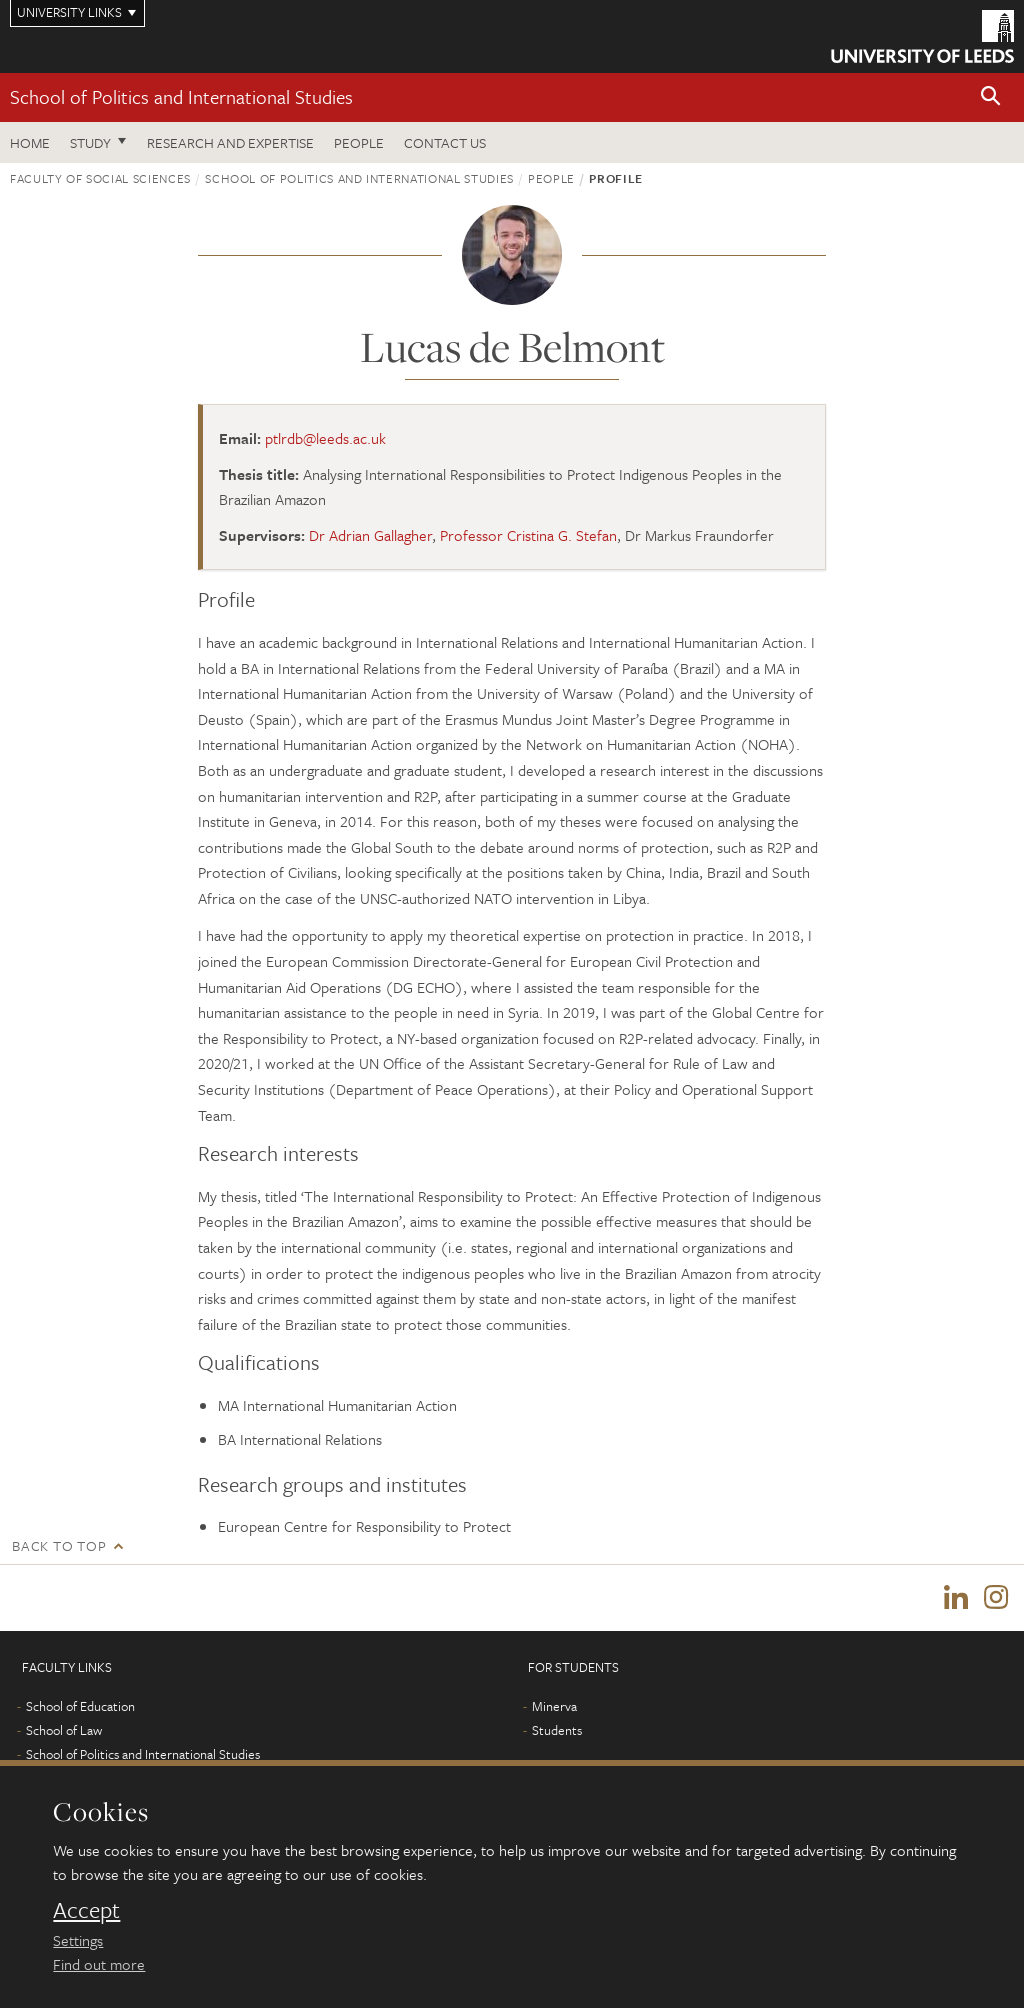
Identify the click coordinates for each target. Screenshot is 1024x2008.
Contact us (445, 142)
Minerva (554, 1706)
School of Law (64, 1730)
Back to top (59, 1545)
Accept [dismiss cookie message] (86, 1910)
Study (90, 142)
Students (557, 1730)
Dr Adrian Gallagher (370, 535)
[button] (991, 97)
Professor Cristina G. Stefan (528, 535)
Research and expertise (230, 142)
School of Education (80, 1706)
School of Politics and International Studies (181, 96)
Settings (78, 1940)
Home (30, 142)
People (359, 142)
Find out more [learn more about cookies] (99, 1964)
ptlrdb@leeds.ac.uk (325, 438)
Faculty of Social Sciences (100, 178)
